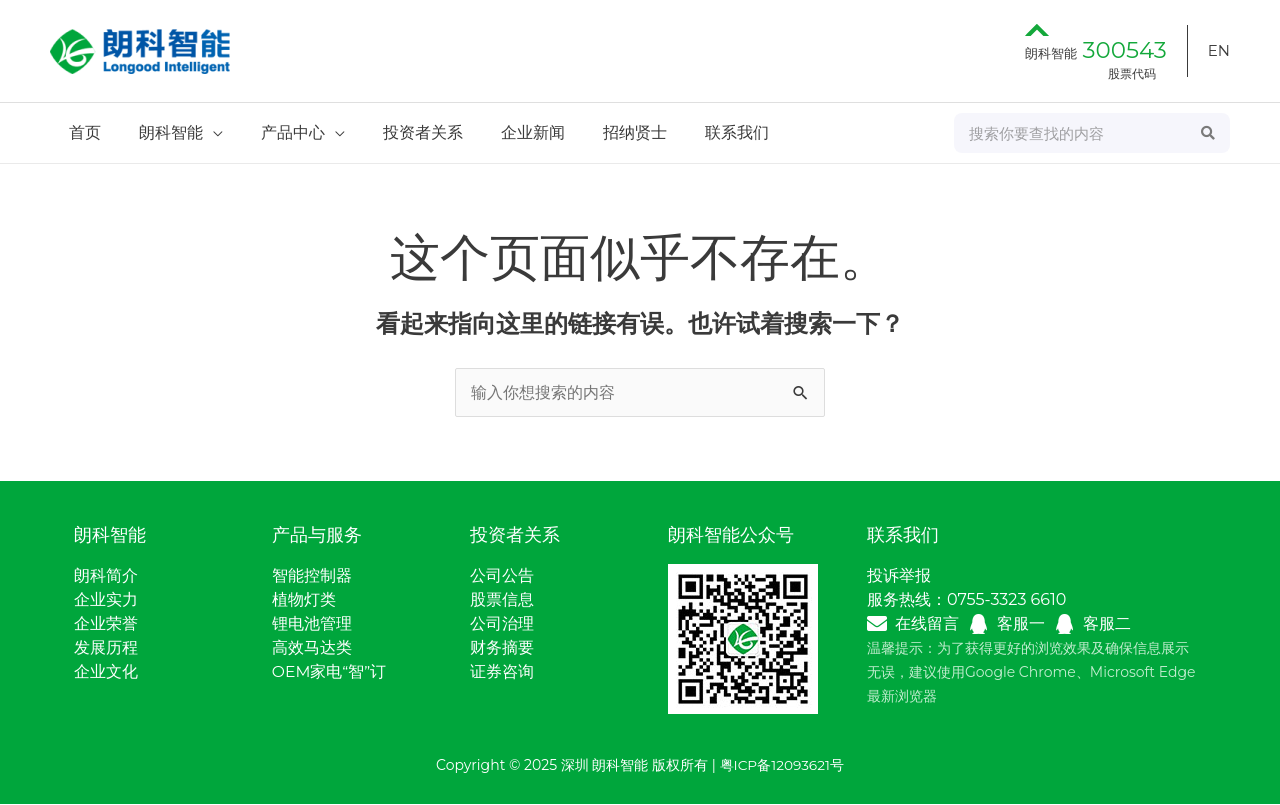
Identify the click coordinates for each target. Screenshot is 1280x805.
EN (1219, 50)
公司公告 (502, 576)
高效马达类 (312, 648)
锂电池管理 (312, 624)
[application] (204, 132)
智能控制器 (312, 576)
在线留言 (927, 624)
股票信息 (502, 600)
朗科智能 (1096, 53)
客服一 (1021, 624)
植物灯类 (304, 600)
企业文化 (106, 672)
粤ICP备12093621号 (782, 766)
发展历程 (106, 648)
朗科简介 (106, 576)
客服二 (1107, 624)
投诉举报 (899, 576)
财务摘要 (502, 648)
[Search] (1209, 133)
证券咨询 (502, 672)
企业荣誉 (106, 624)
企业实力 (106, 600)
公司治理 (502, 624)
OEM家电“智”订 (330, 672)
